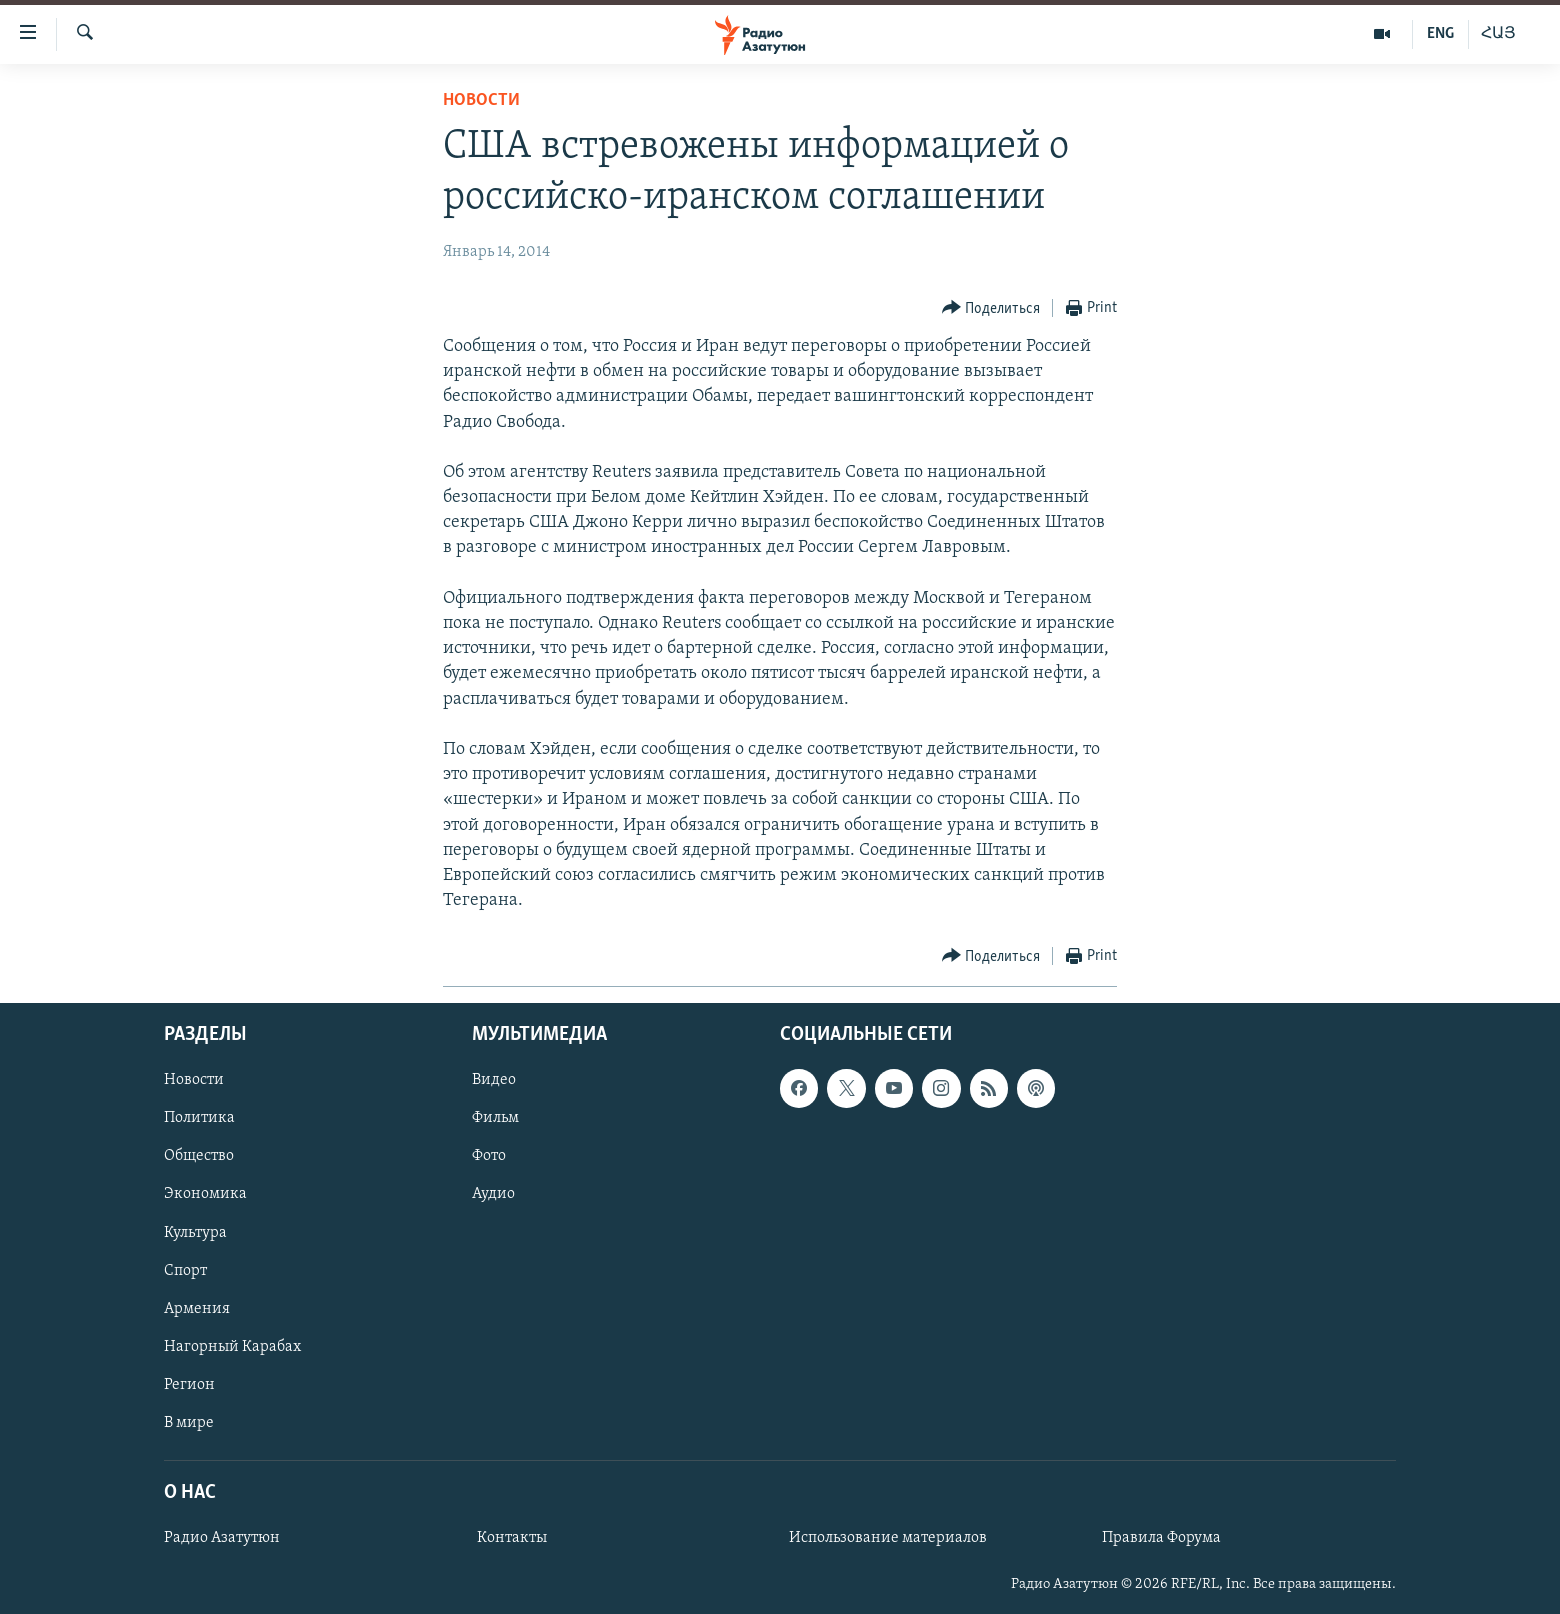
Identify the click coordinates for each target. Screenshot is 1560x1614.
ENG (1440, 34)
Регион (189, 1385)
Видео (494, 1081)
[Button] (991, 308)
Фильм (495, 1119)
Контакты (512, 1539)
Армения (197, 1309)
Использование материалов (888, 1539)
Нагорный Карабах (232, 1347)
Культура (195, 1233)
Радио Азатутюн (222, 1539)
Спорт (185, 1271)
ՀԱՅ (1498, 34)
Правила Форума (1161, 1539)
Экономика (205, 1195)
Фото (489, 1157)
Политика (199, 1119)
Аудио (493, 1195)
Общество (199, 1157)
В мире (189, 1423)
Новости (481, 100)
